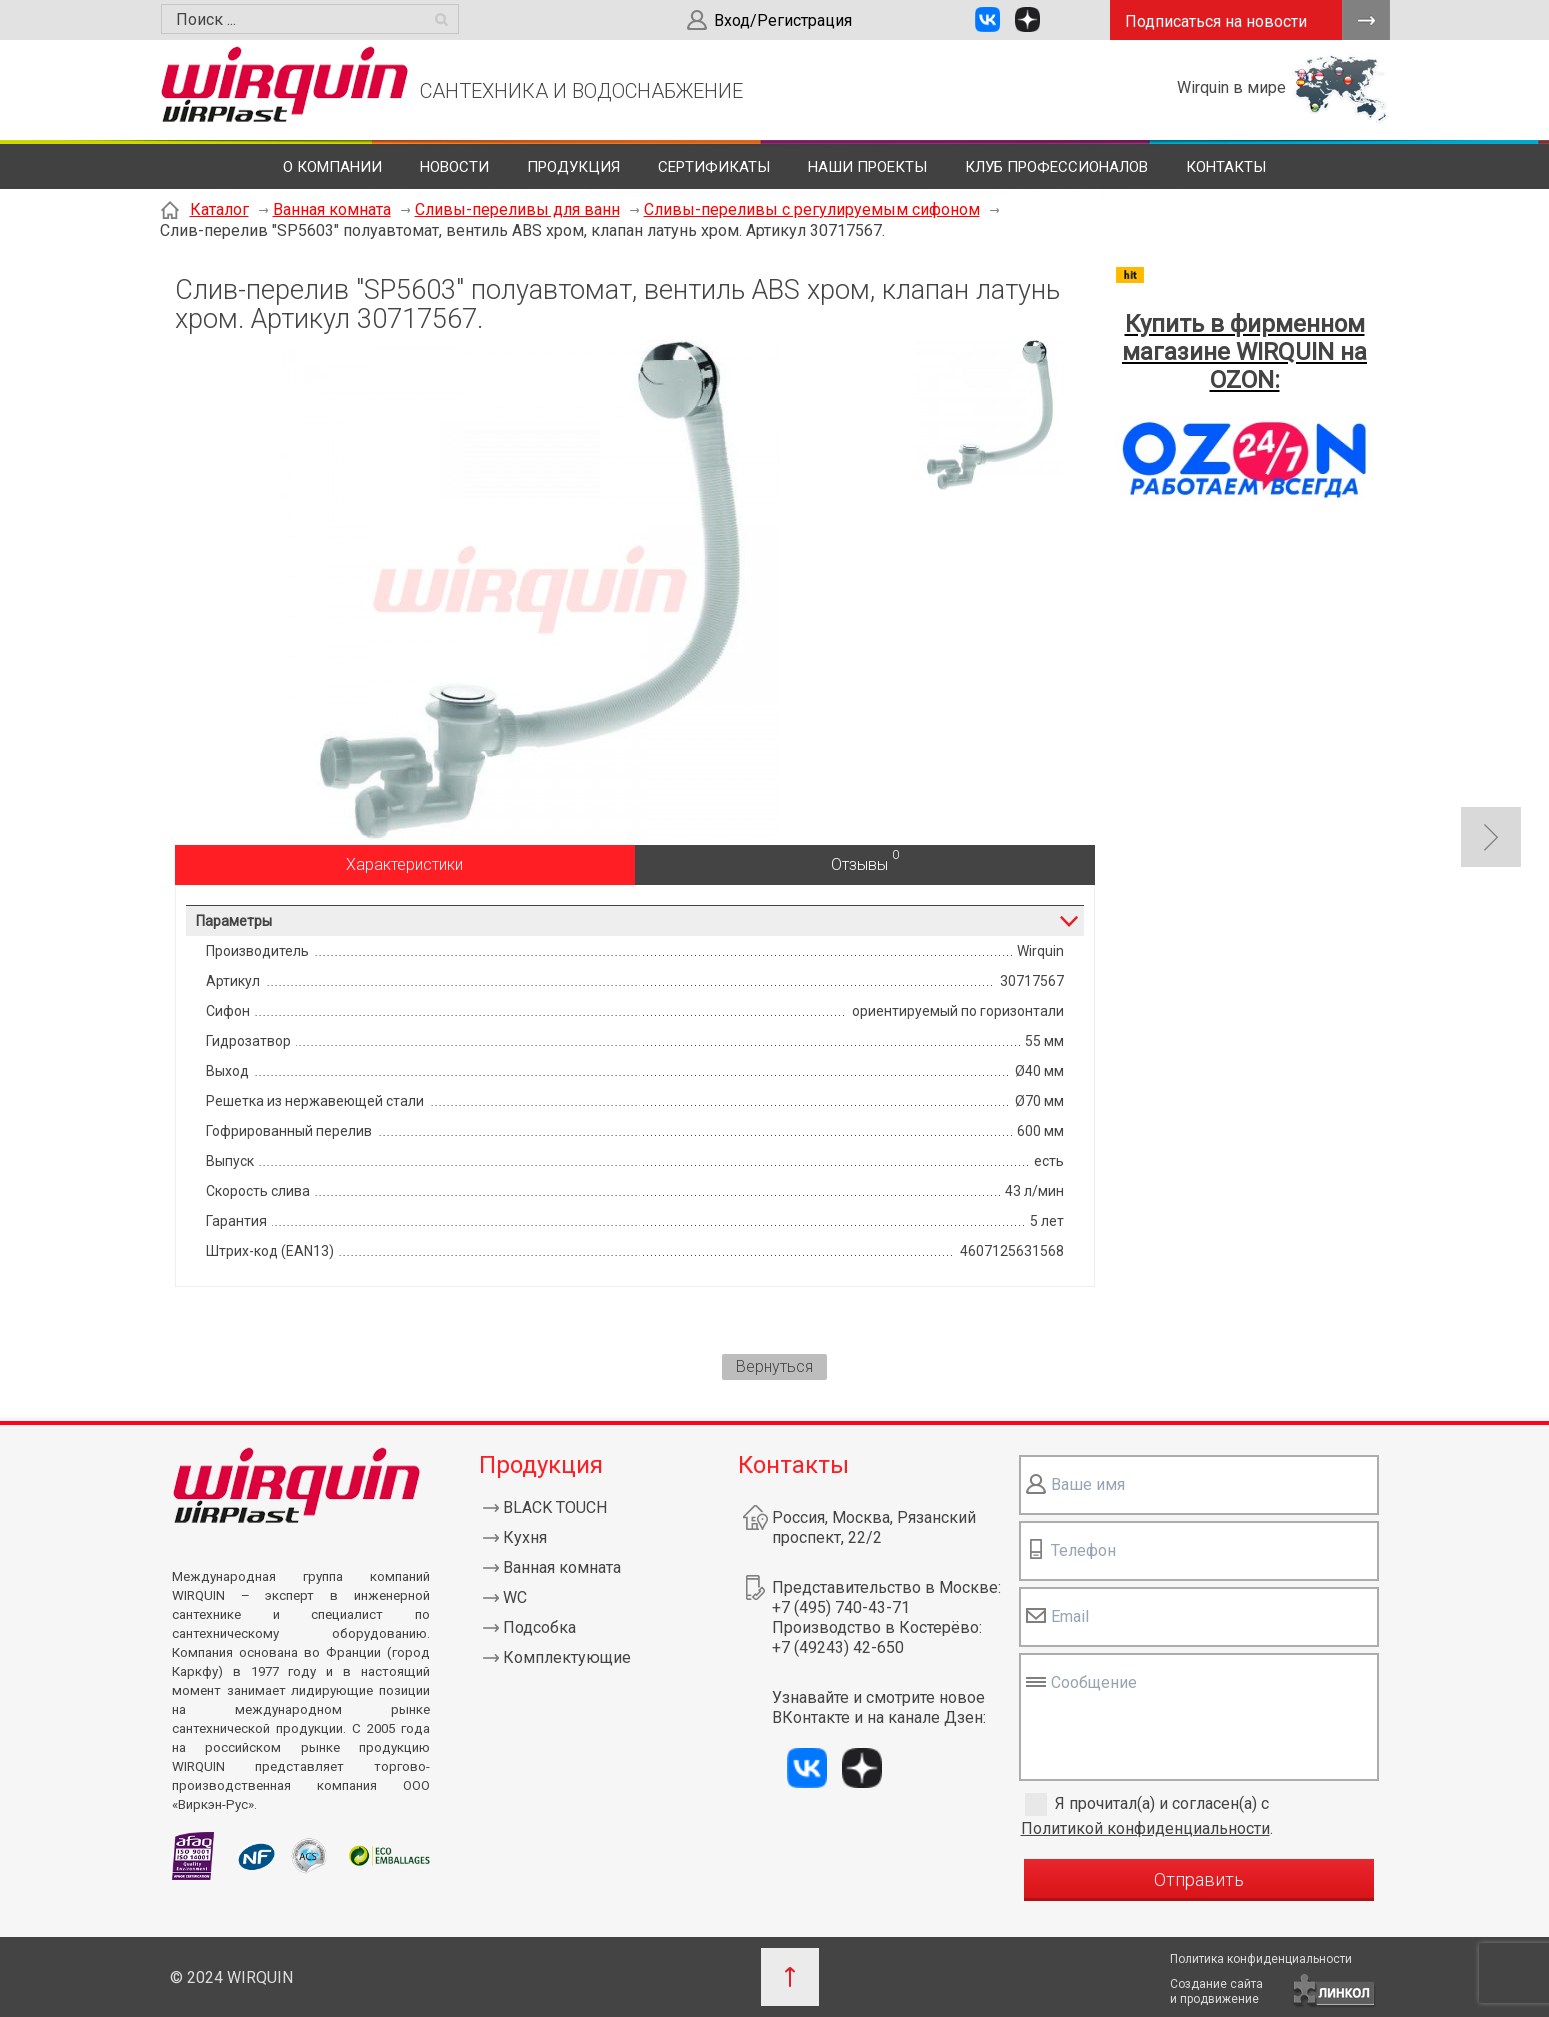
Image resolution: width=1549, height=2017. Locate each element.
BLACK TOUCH (555, 1507)
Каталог (219, 209)
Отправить (1199, 1879)
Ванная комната (332, 209)
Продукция (573, 167)
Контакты (1226, 167)
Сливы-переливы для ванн (517, 209)
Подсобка (539, 1627)
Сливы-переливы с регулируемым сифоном (812, 209)
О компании (332, 167)
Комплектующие (567, 1657)
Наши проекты (867, 167)
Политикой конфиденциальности (1145, 1828)
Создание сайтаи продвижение (1216, 1991)
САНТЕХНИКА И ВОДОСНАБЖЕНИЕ (581, 91)
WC (515, 1597)
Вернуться (774, 1366)
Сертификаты (714, 167)
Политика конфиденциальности (1261, 1959)
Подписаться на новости (1216, 21)
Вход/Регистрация (783, 20)
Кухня (525, 1537)
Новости (454, 167)
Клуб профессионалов (1056, 167)
